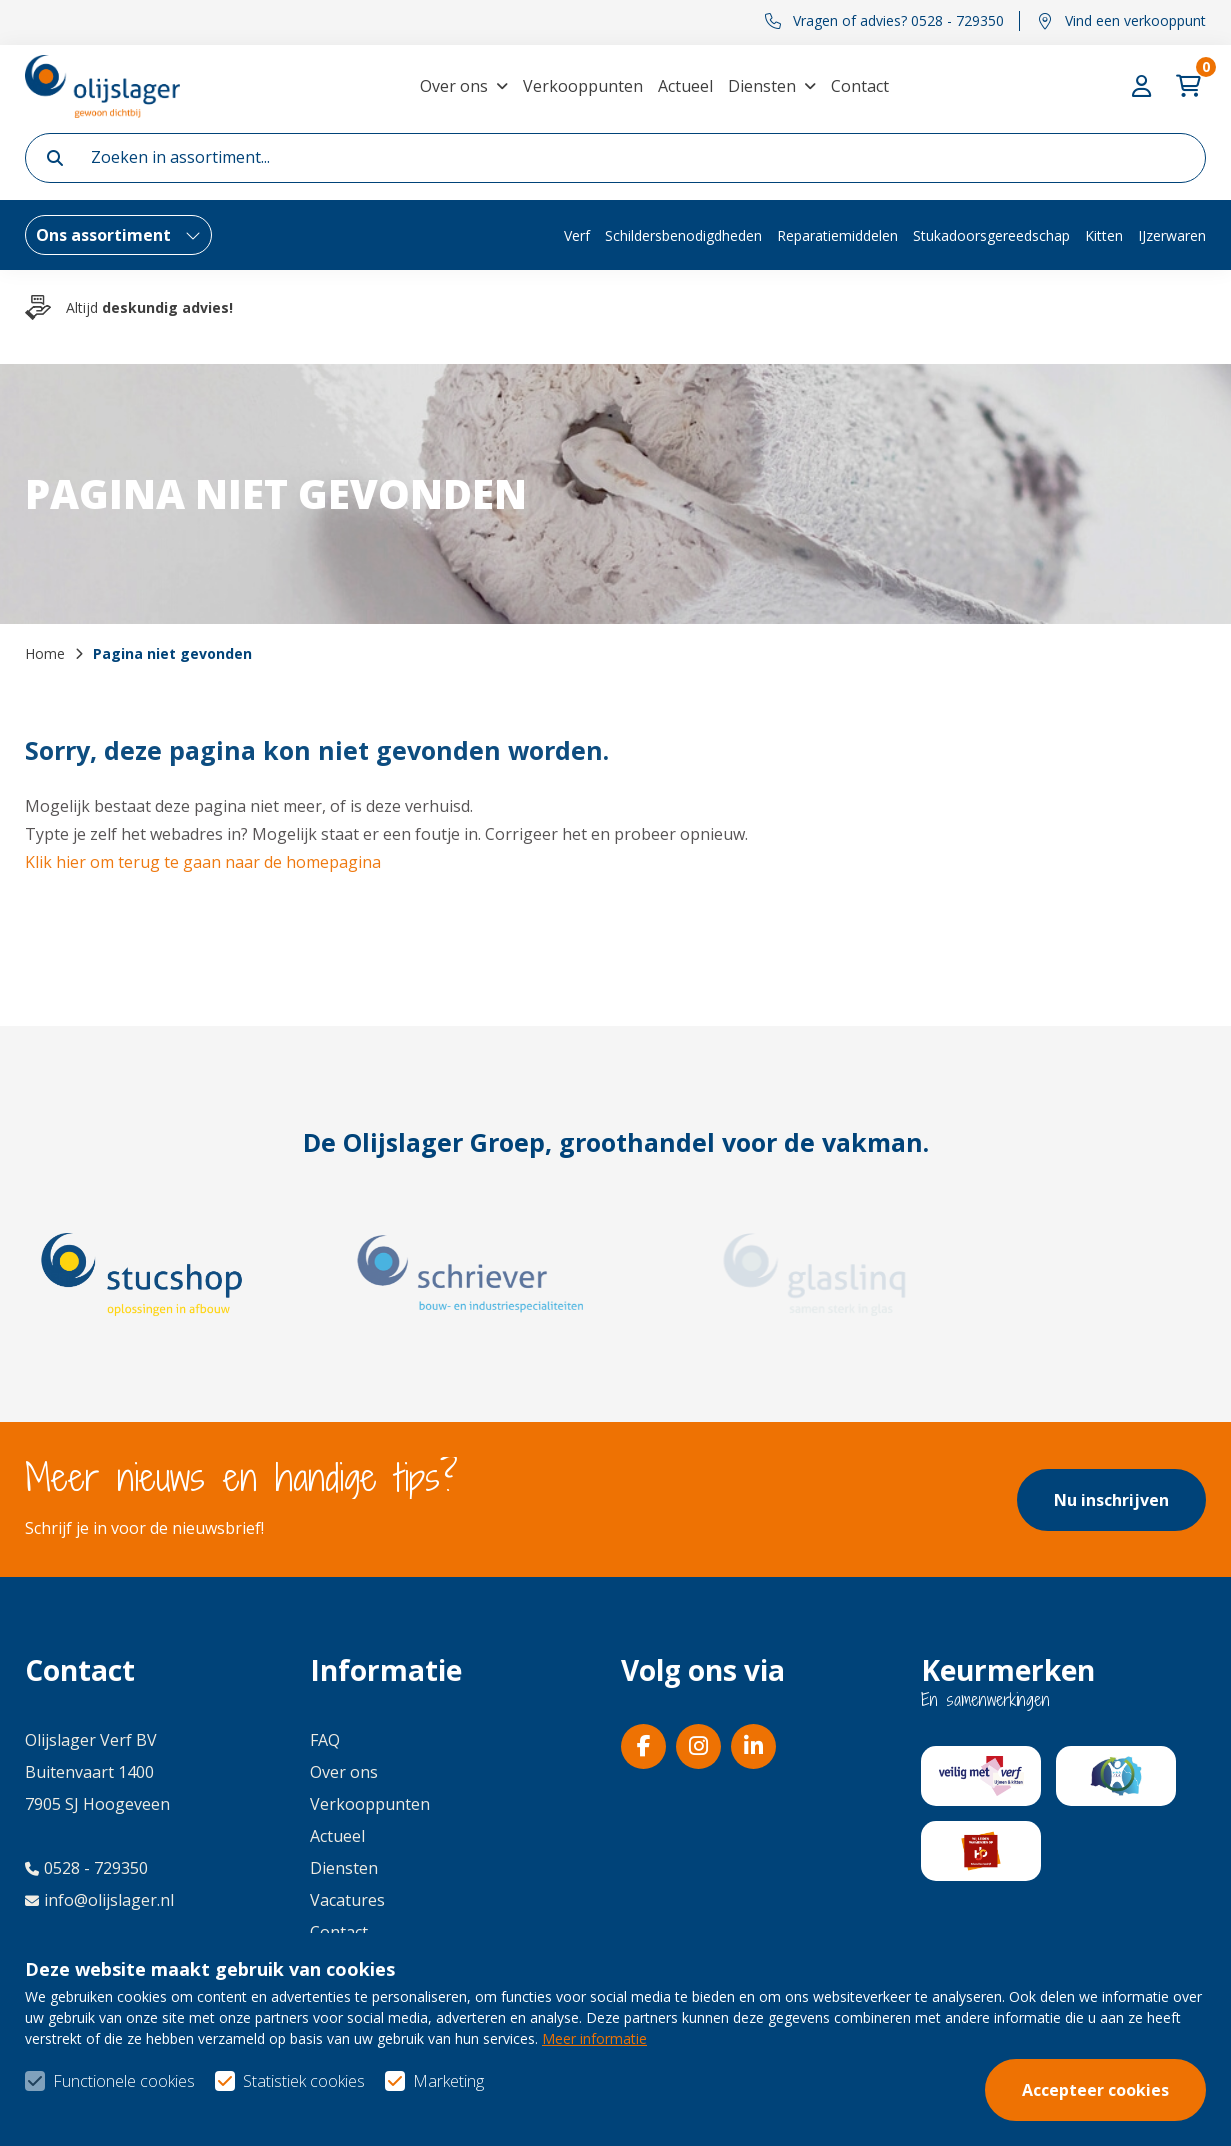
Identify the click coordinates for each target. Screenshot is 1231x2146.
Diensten (762, 86)
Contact (860, 86)
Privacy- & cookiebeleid (1120, 2097)
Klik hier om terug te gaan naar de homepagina (203, 862)
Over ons (454, 86)
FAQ (325, 1740)
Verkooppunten (583, 86)
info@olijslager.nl (99, 1900)
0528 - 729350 (86, 1868)
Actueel (685, 86)
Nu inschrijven (1111, 1500)
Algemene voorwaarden (869, 2097)
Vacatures (347, 1900)
